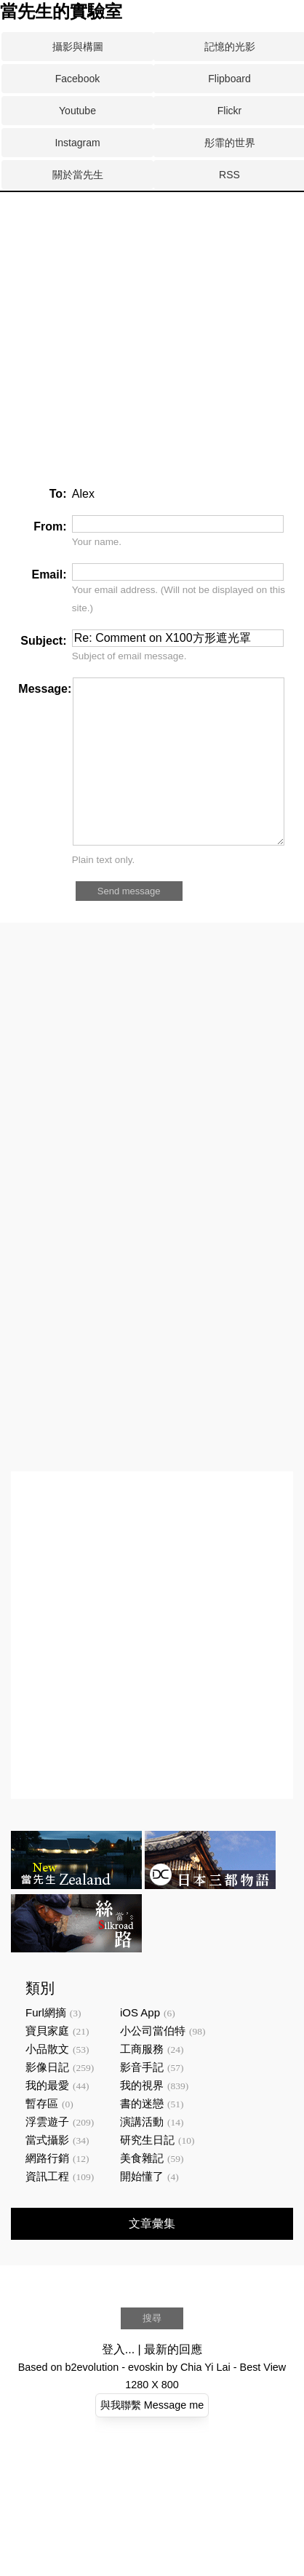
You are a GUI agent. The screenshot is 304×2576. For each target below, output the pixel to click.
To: (58, 494)
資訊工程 (47, 2209)
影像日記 (47, 2100)
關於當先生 (77, 174)
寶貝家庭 (47, 2063)
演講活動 (142, 2154)
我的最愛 (47, 2118)
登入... (118, 2382)
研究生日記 (147, 2172)
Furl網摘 (45, 2045)
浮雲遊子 (47, 2154)
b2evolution (92, 2400)
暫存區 (41, 2136)
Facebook (77, 78)
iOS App (140, 2045)
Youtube (77, 110)
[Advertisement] (136, 246)
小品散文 (47, 2081)
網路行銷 (47, 2191)
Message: (44, 689)
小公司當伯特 (152, 2063)
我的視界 (142, 2118)
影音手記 (142, 2100)
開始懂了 (142, 2209)
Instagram (77, 142)
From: (49, 526)
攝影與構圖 (77, 46)
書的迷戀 (142, 2136)
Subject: (43, 641)
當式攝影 (47, 2172)
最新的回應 (173, 2382)
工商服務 (142, 2081)
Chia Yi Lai (205, 2400)
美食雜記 (142, 2191)
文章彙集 (152, 2256)
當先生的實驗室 (61, 11)
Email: (48, 574)
